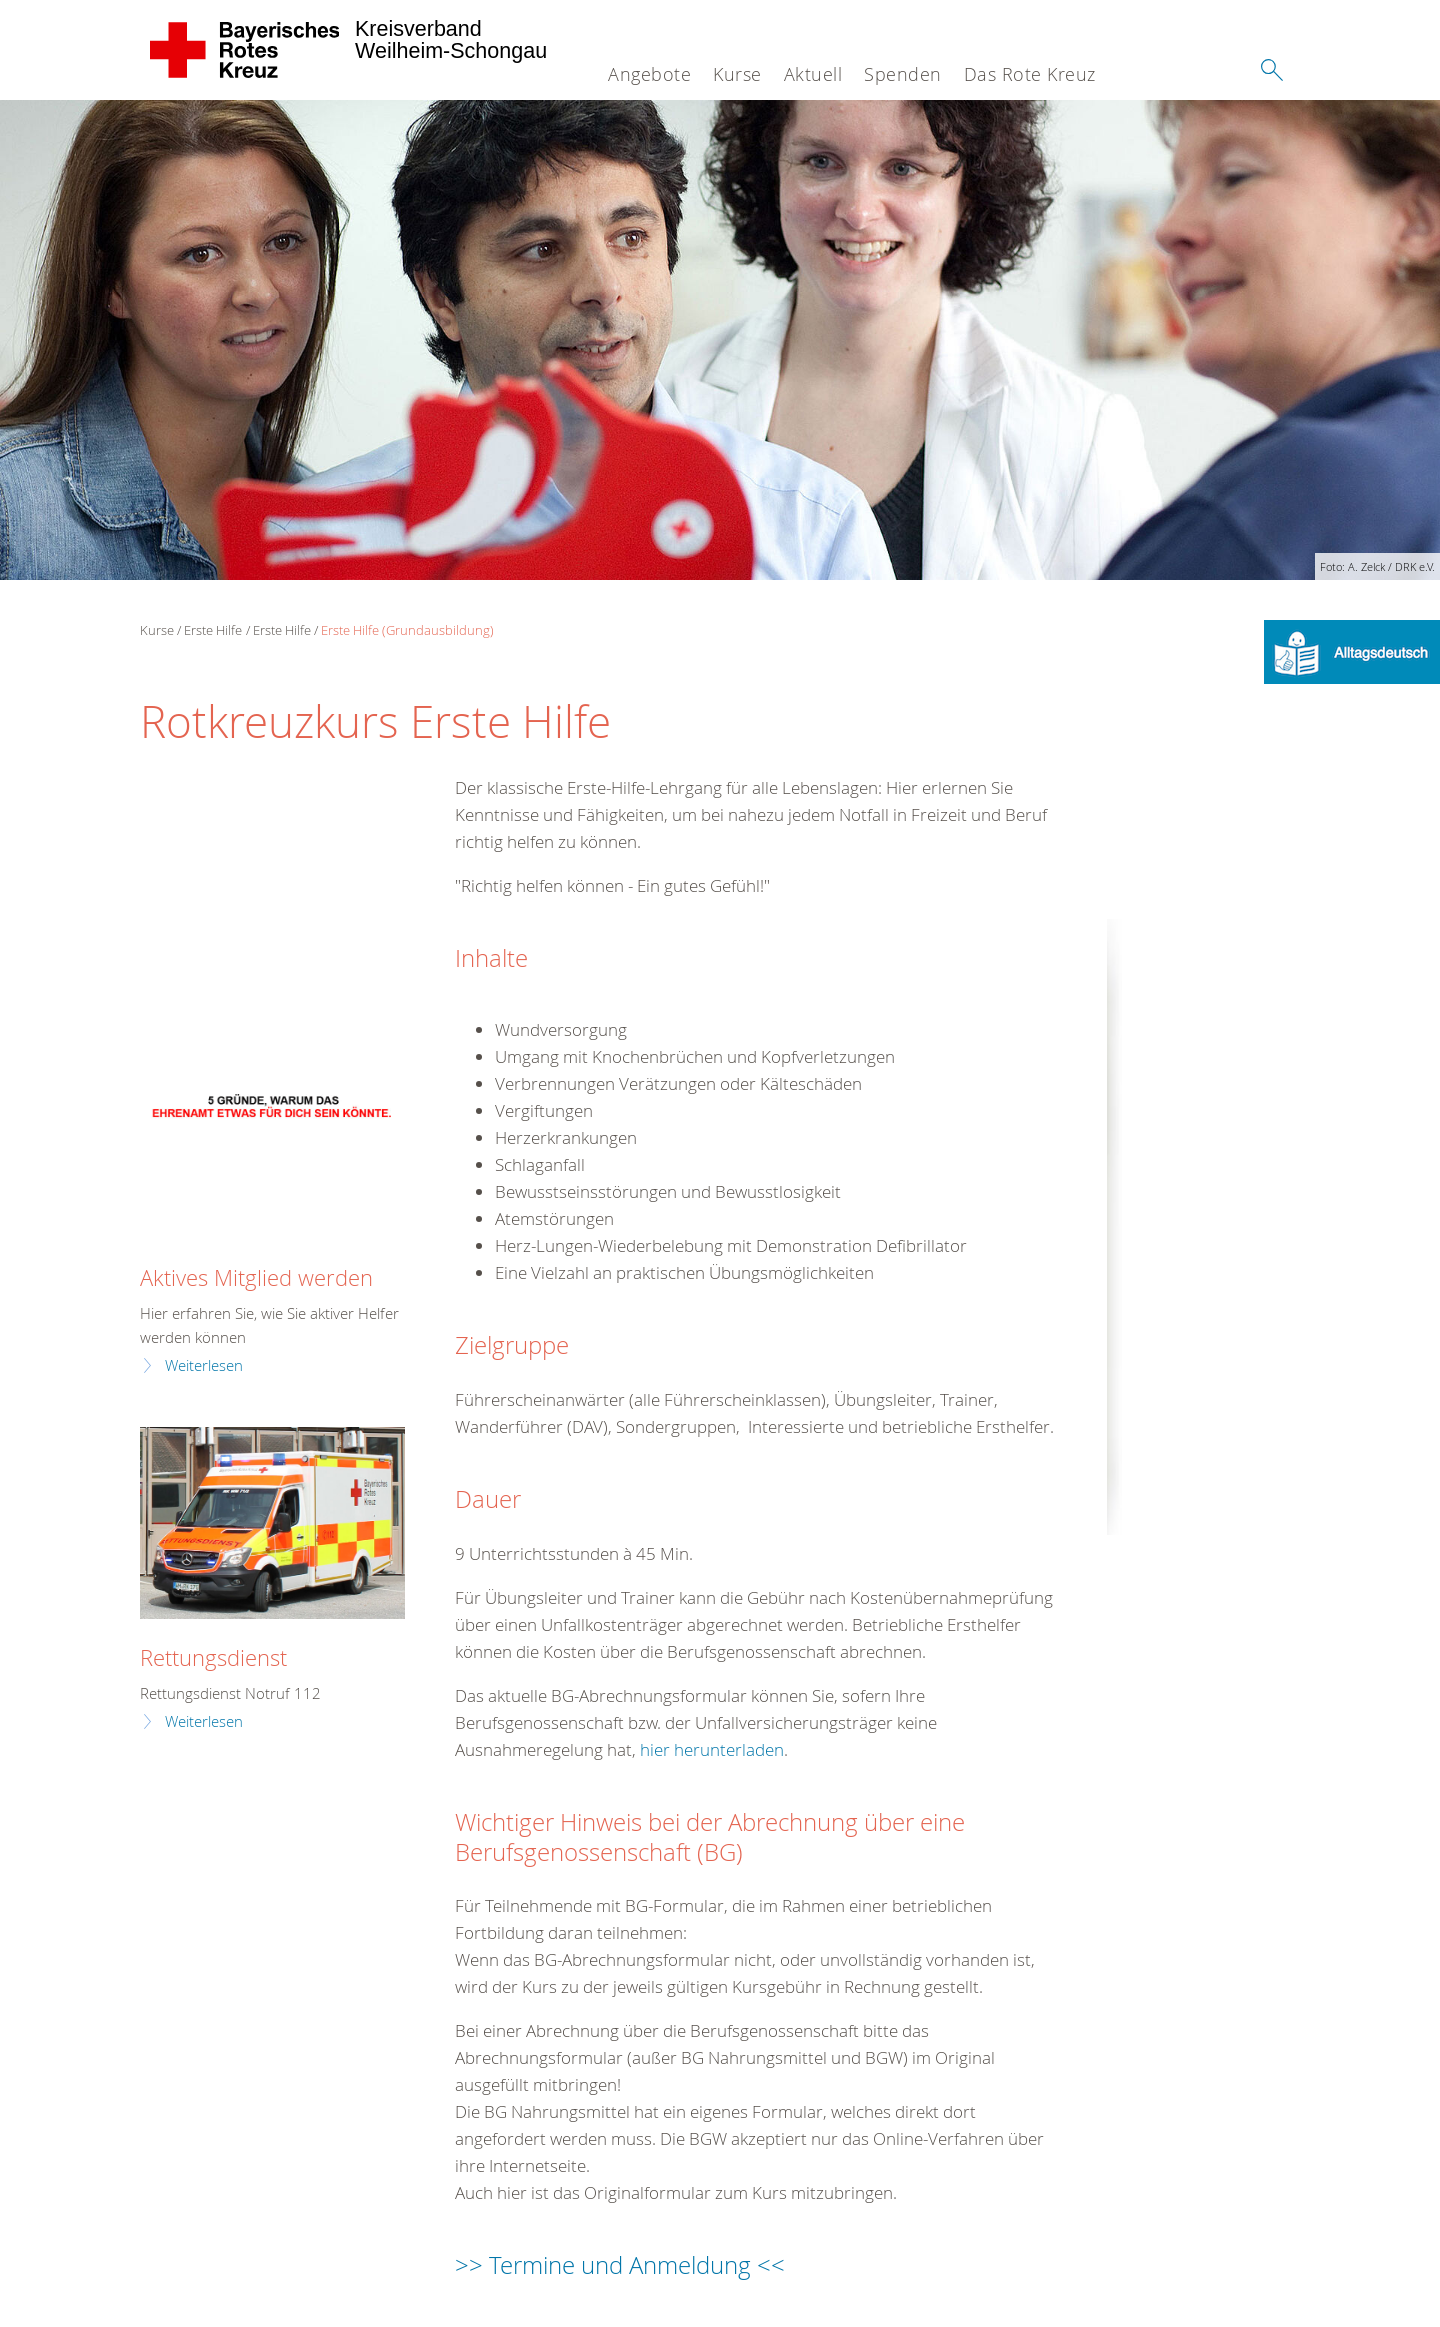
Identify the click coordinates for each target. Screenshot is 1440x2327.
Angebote (649, 74)
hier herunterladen (712, 1749)
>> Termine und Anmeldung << (620, 2265)
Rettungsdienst (213, 1657)
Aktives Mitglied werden (256, 1277)
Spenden (903, 74)
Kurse (737, 74)
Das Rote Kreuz (1030, 74)
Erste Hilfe (213, 630)
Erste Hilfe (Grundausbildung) (407, 630)
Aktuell (813, 74)
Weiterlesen (204, 1365)
